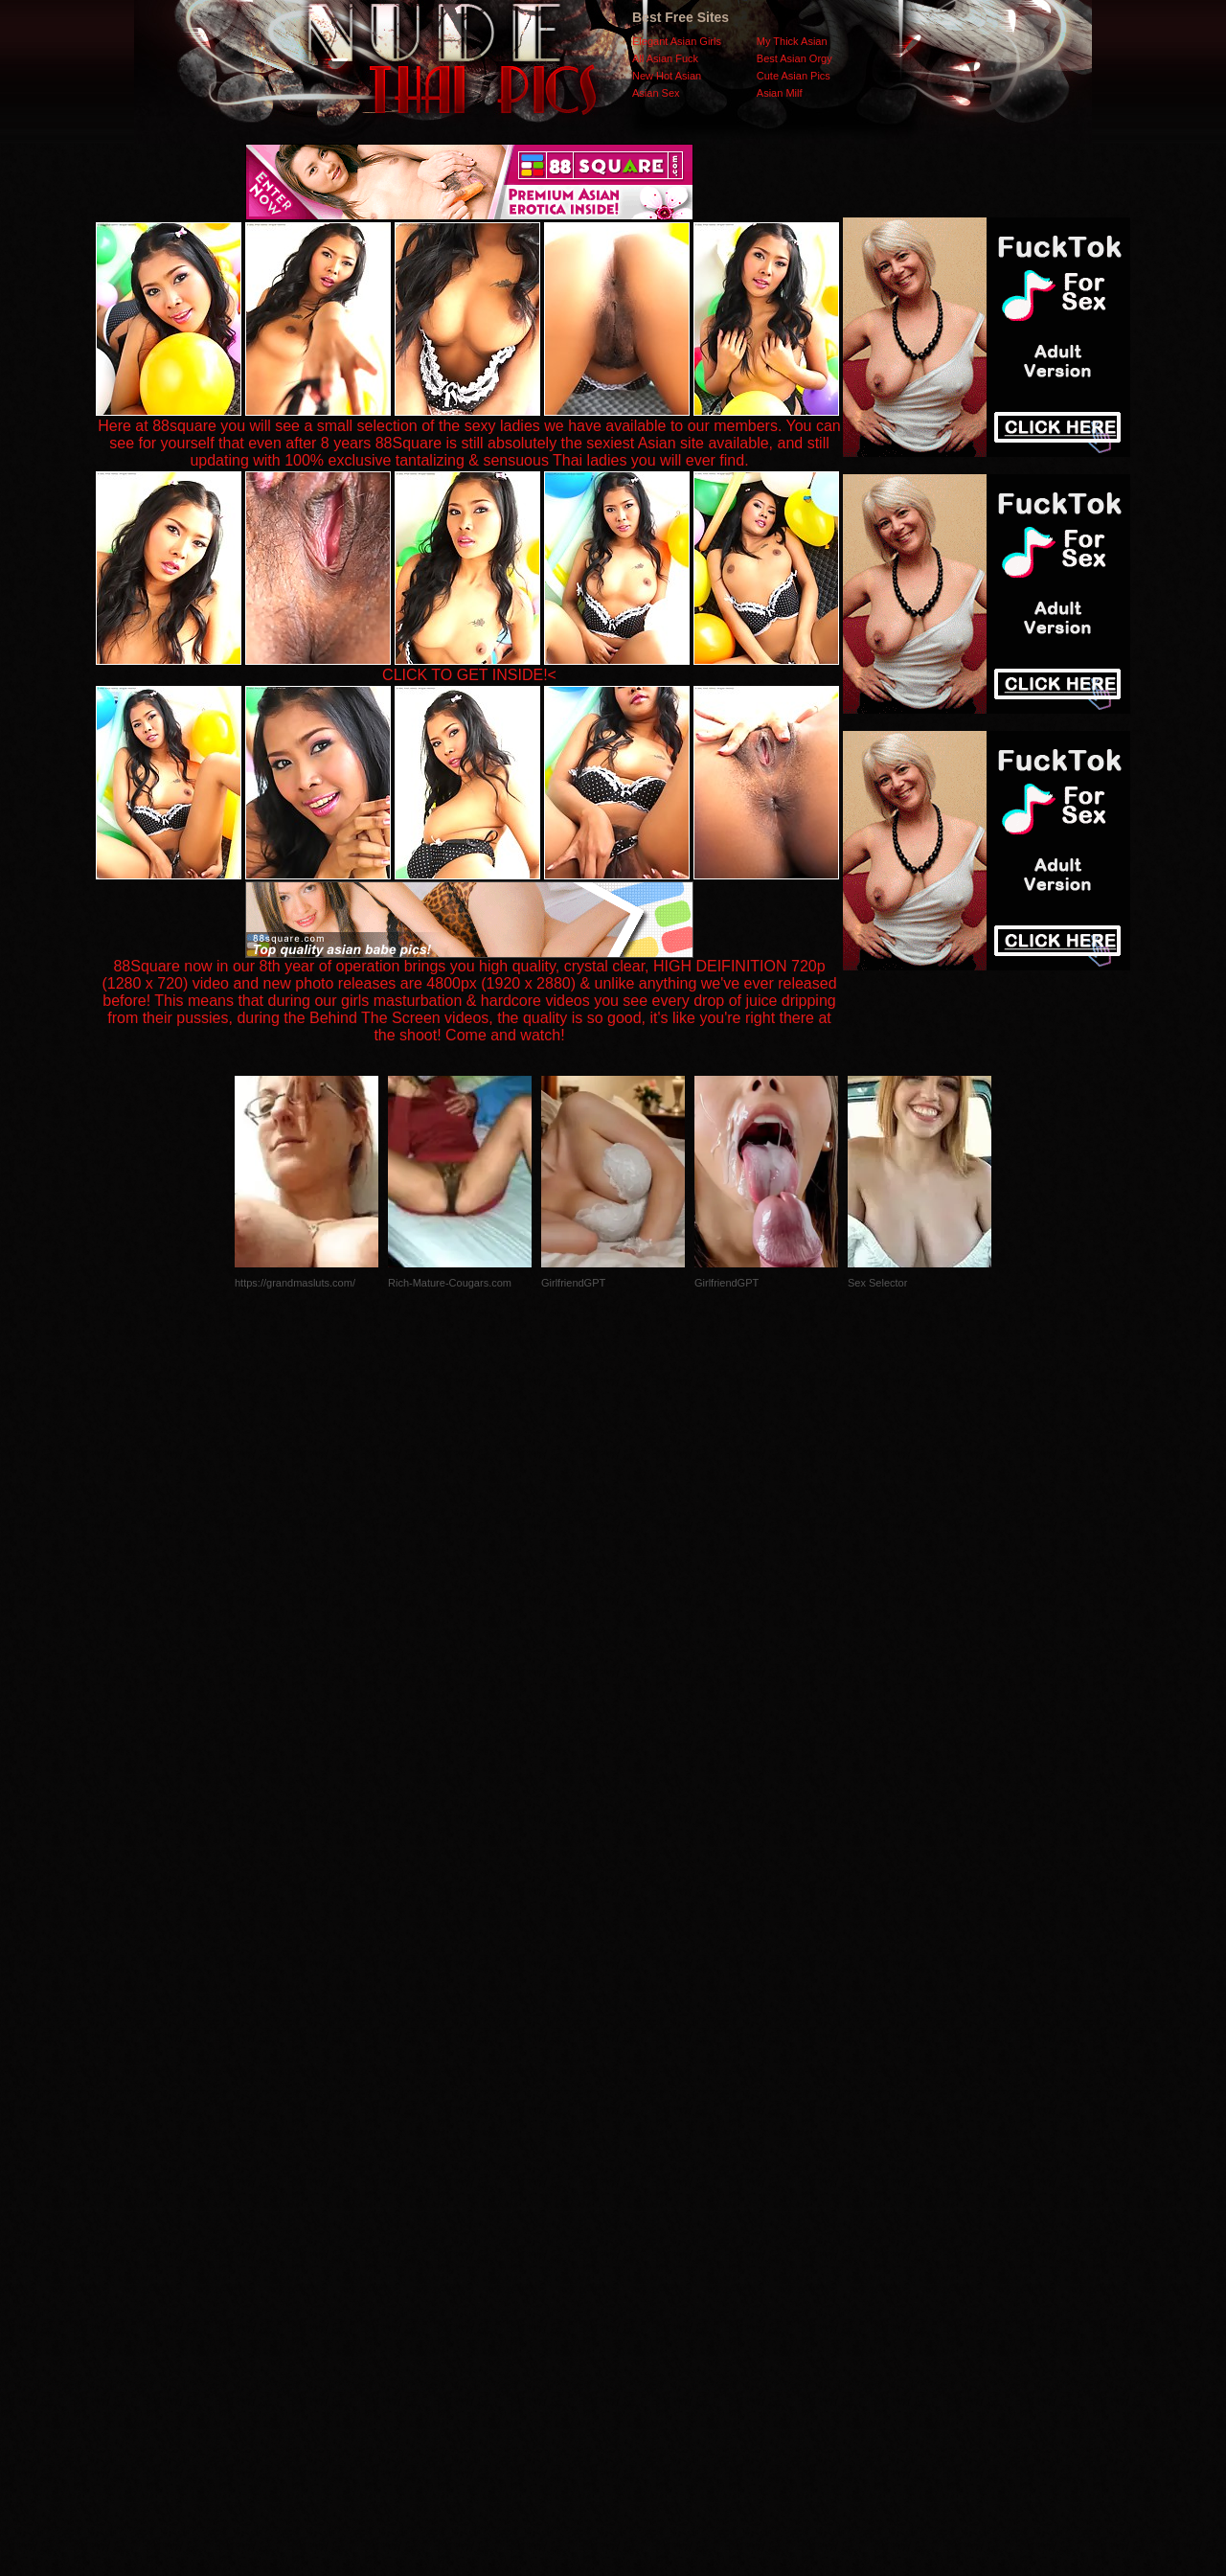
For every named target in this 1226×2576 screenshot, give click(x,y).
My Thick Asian (792, 41)
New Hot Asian (666, 75)
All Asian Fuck (665, 58)
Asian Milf (780, 93)
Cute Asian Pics (793, 75)
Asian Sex (656, 93)
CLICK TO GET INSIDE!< (469, 675)
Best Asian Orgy (794, 58)
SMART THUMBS (647, 2193)
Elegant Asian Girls (676, 41)
